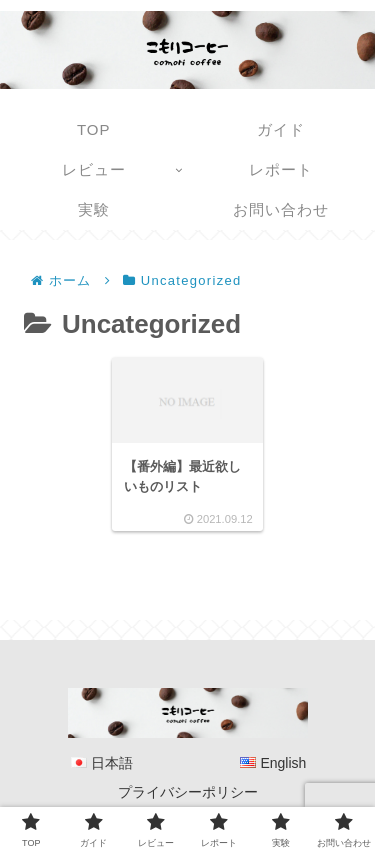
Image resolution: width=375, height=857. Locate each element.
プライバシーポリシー (188, 792)
